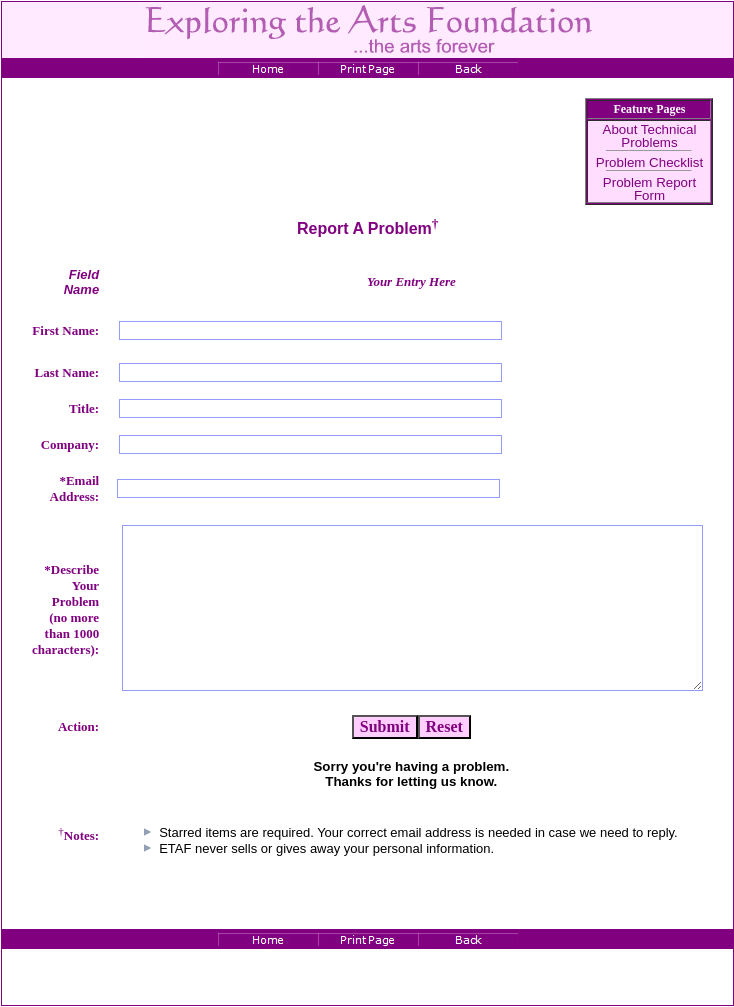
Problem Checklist (649, 162)
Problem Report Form (649, 189)
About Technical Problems (650, 136)
